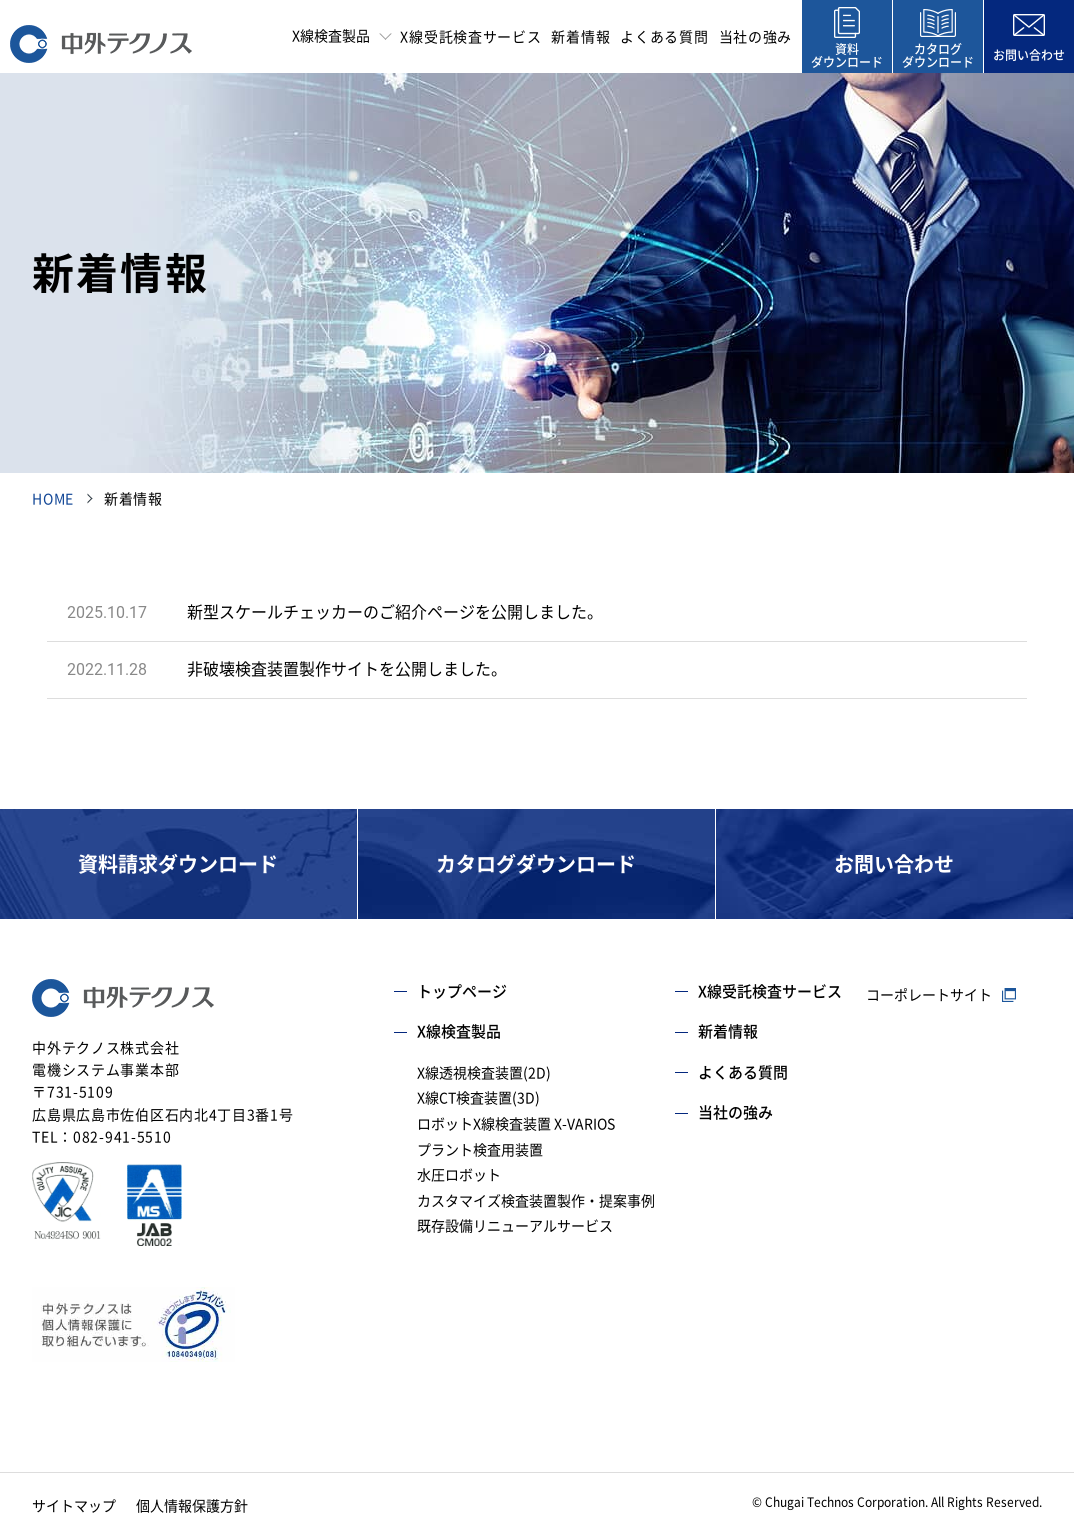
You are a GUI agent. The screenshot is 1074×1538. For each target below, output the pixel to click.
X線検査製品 (459, 1031)
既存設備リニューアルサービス (515, 1226)
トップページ (462, 991)
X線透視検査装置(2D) (484, 1073)
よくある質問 (664, 37)
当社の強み (756, 37)
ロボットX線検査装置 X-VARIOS (516, 1124)
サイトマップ (74, 1506)
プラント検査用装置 (480, 1150)
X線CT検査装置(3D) (478, 1098)
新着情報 (580, 37)
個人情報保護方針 (192, 1506)
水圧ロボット (459, 1175)
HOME (53, 499)
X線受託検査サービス (470, 37)
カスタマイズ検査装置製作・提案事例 (536, 1201)
